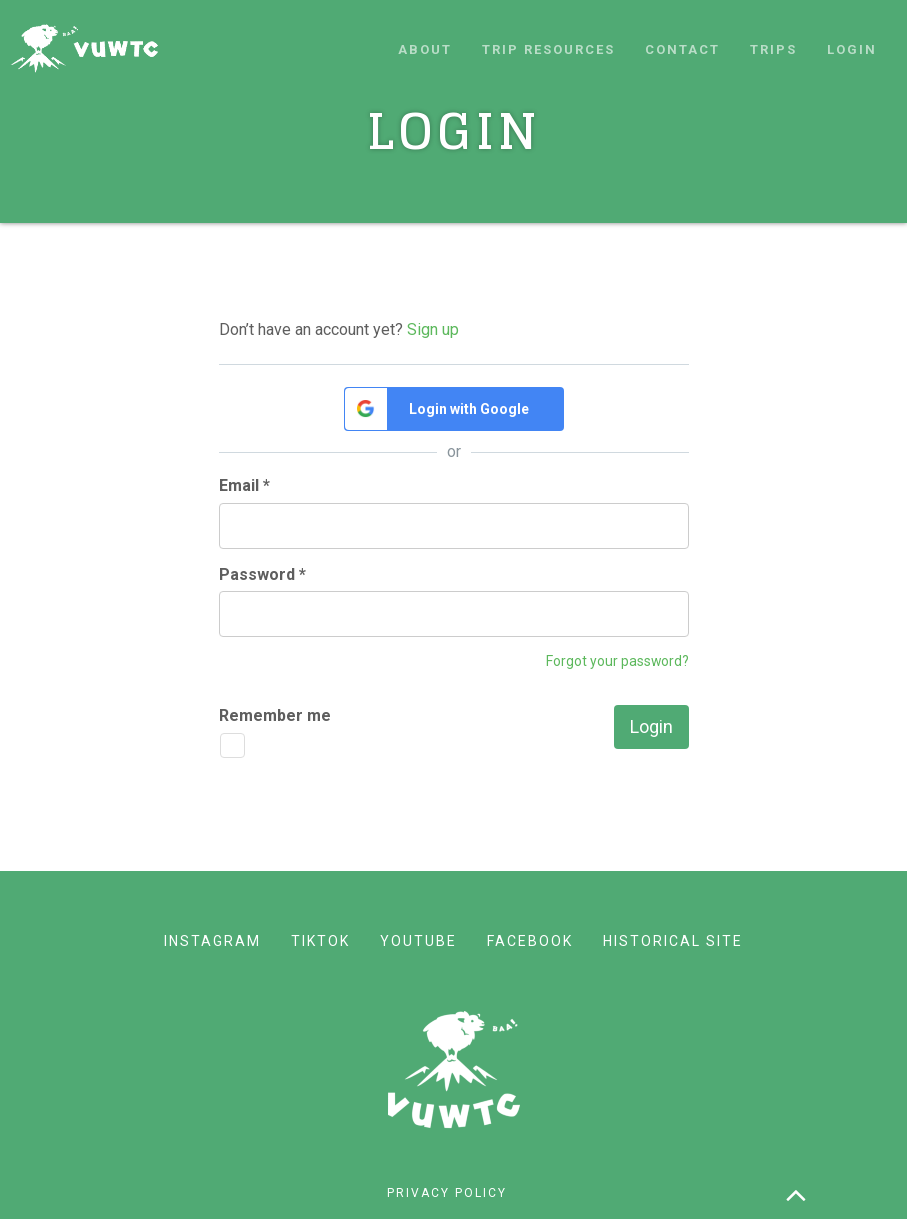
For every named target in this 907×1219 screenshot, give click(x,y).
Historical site (673, 941)
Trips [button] (773, 49)
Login (852, 49)
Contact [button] (682, 49)
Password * (262, 574)
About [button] (425, 49)
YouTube (418, 941)
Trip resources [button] (548, 49)
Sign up (433, 329)
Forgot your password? (617, 661)
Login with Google (469, 409)
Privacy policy (447, 1193)
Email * (244, 485)
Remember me (275, 715)
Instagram (212, 941)
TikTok (320, 941)
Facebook (530, 941)
